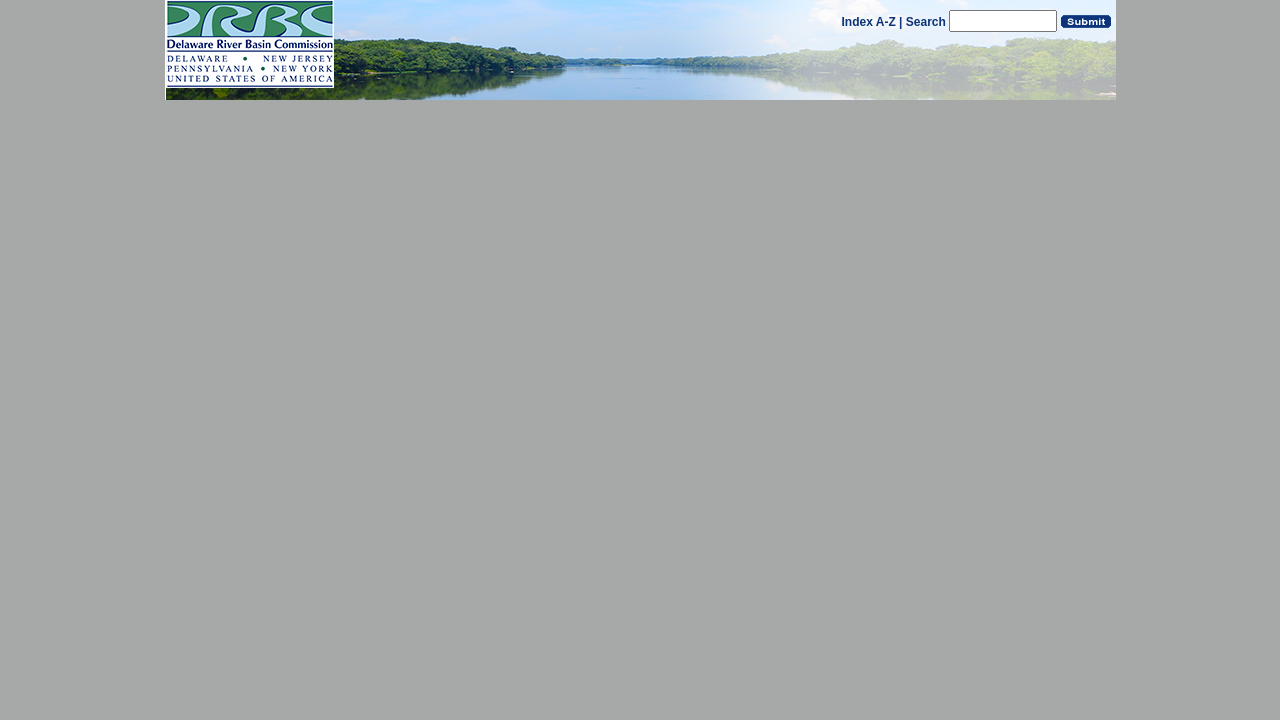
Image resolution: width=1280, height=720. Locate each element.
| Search (922, 22)
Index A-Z (869, 22)
